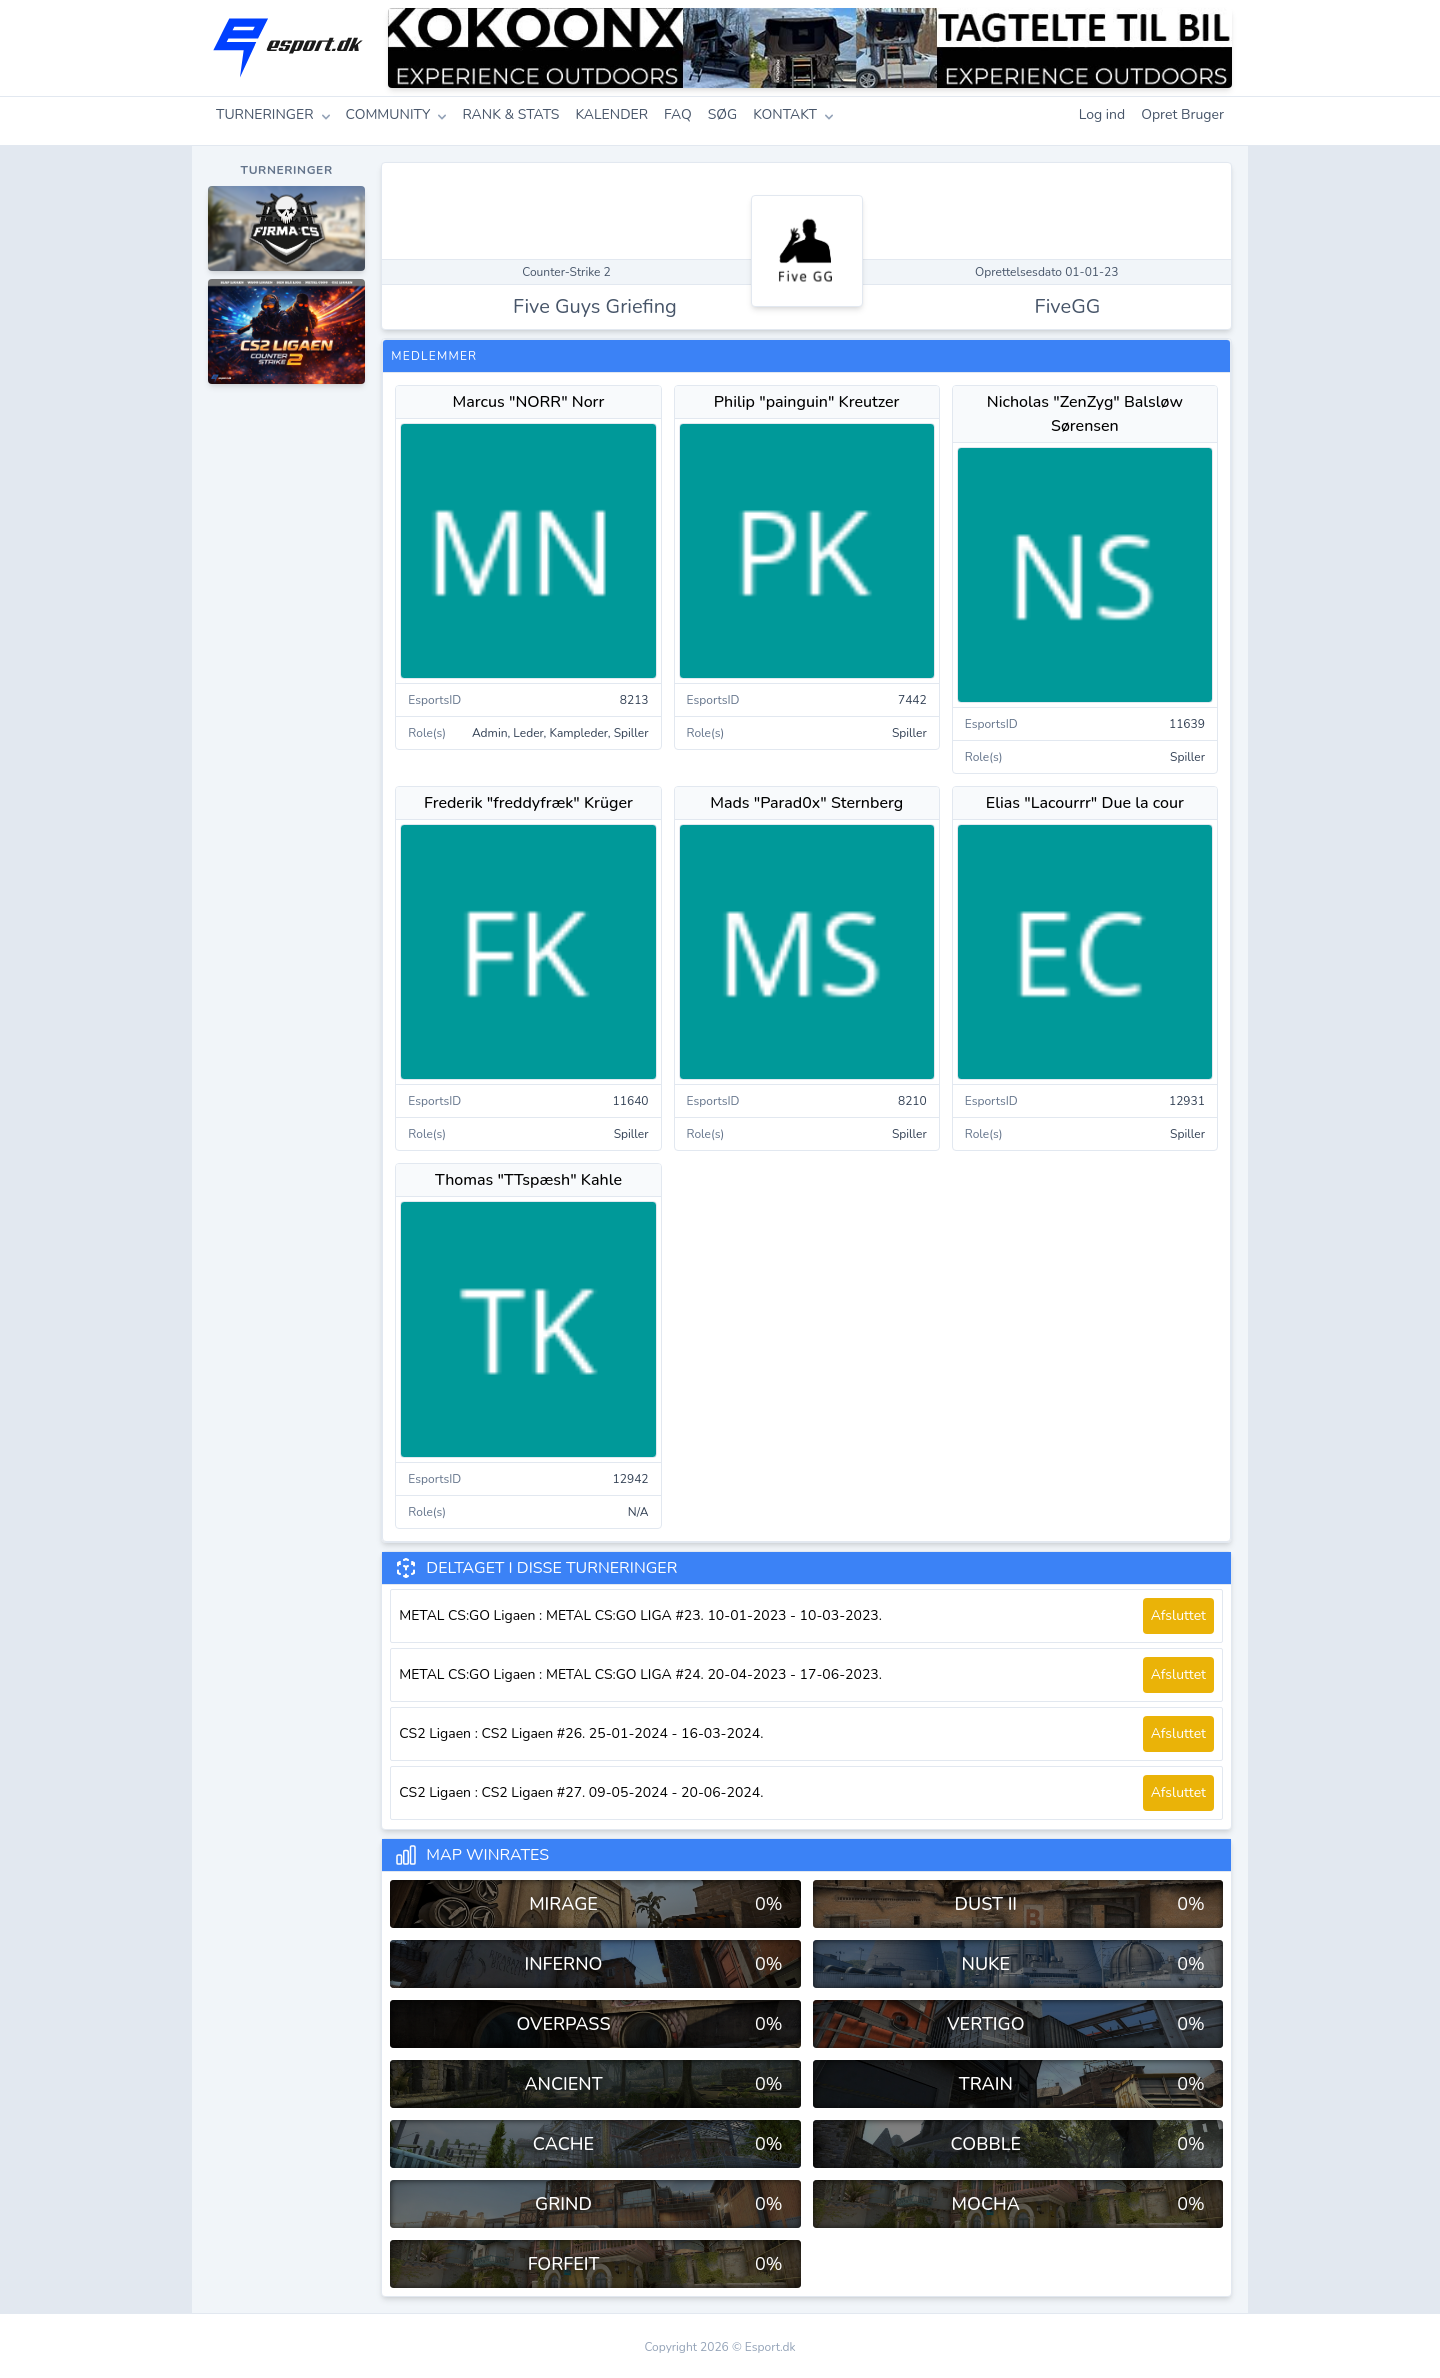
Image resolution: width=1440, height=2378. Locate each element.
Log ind (1102, 114)
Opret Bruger (1182, 114)
